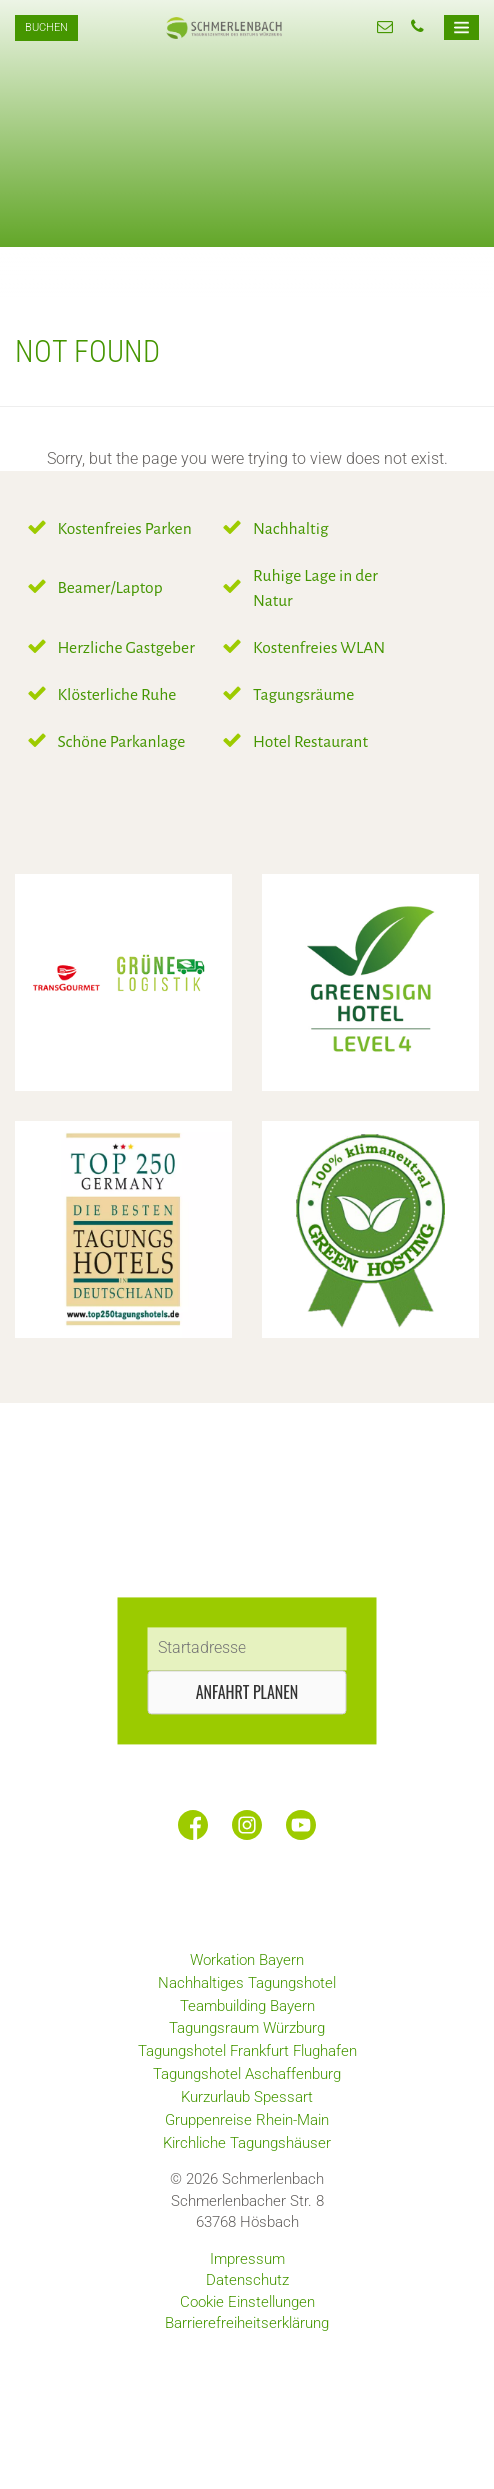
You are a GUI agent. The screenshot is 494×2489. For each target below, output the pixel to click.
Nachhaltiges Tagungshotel (247, 1983)
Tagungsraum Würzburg (247, 2028)
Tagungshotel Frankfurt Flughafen (247, 2051)
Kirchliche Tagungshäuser (247, 2143)
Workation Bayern (247, 1960)
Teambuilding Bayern (247, 2006)
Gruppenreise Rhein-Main (247, 2120)
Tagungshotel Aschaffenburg (247, 2074)
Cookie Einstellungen (247, 2302)
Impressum (247, 2259)
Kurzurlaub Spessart (247, 2097)
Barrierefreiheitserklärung (247, 2323)
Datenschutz (247, 2280)
